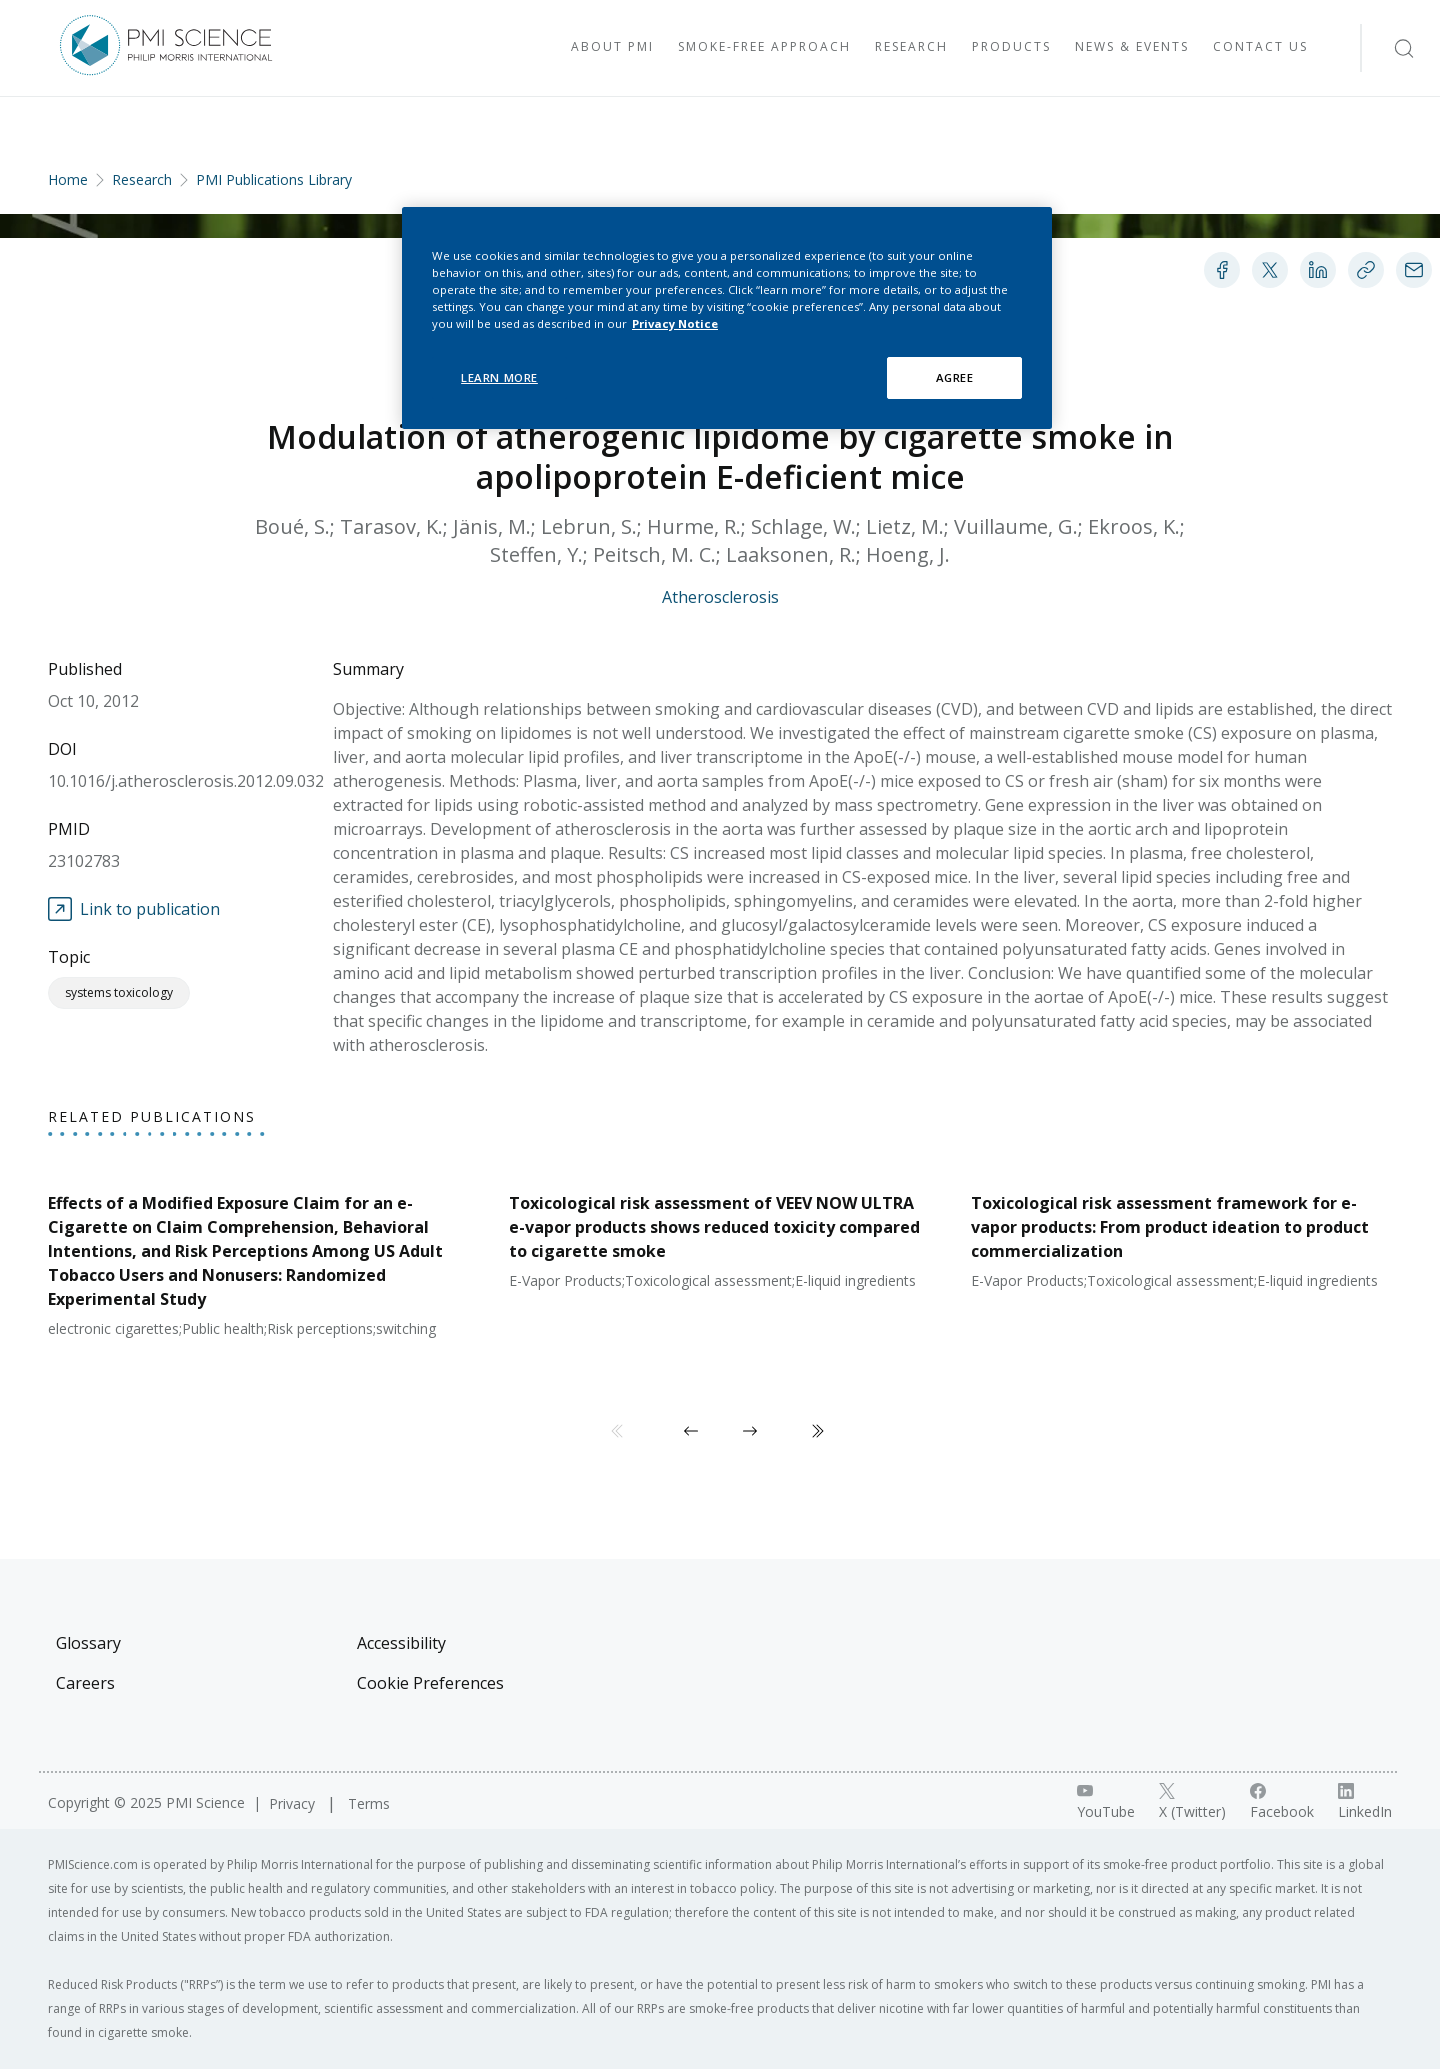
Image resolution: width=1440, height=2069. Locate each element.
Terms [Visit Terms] (369, 1803)
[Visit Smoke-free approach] (764, 48)
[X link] (1192, 1802)
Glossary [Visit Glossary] (88, 1643)
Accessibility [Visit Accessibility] (401, 1643)
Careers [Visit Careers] (85, 1683)
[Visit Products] (1011, 48)
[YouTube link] (1106, 1802)
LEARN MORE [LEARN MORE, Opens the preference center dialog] (499, 377)
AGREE (955, 377)
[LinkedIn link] (1365, 1802)
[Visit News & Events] (1132, 48)
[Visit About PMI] (612, 48)
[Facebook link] (1282, 1802)
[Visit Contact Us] (1260, 48)
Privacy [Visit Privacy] (294, 1803)
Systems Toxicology (119, 992)
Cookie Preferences (430, 1683)
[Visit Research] (911, 48)
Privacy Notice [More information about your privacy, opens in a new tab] (675, 323)
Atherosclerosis (720, 597)
